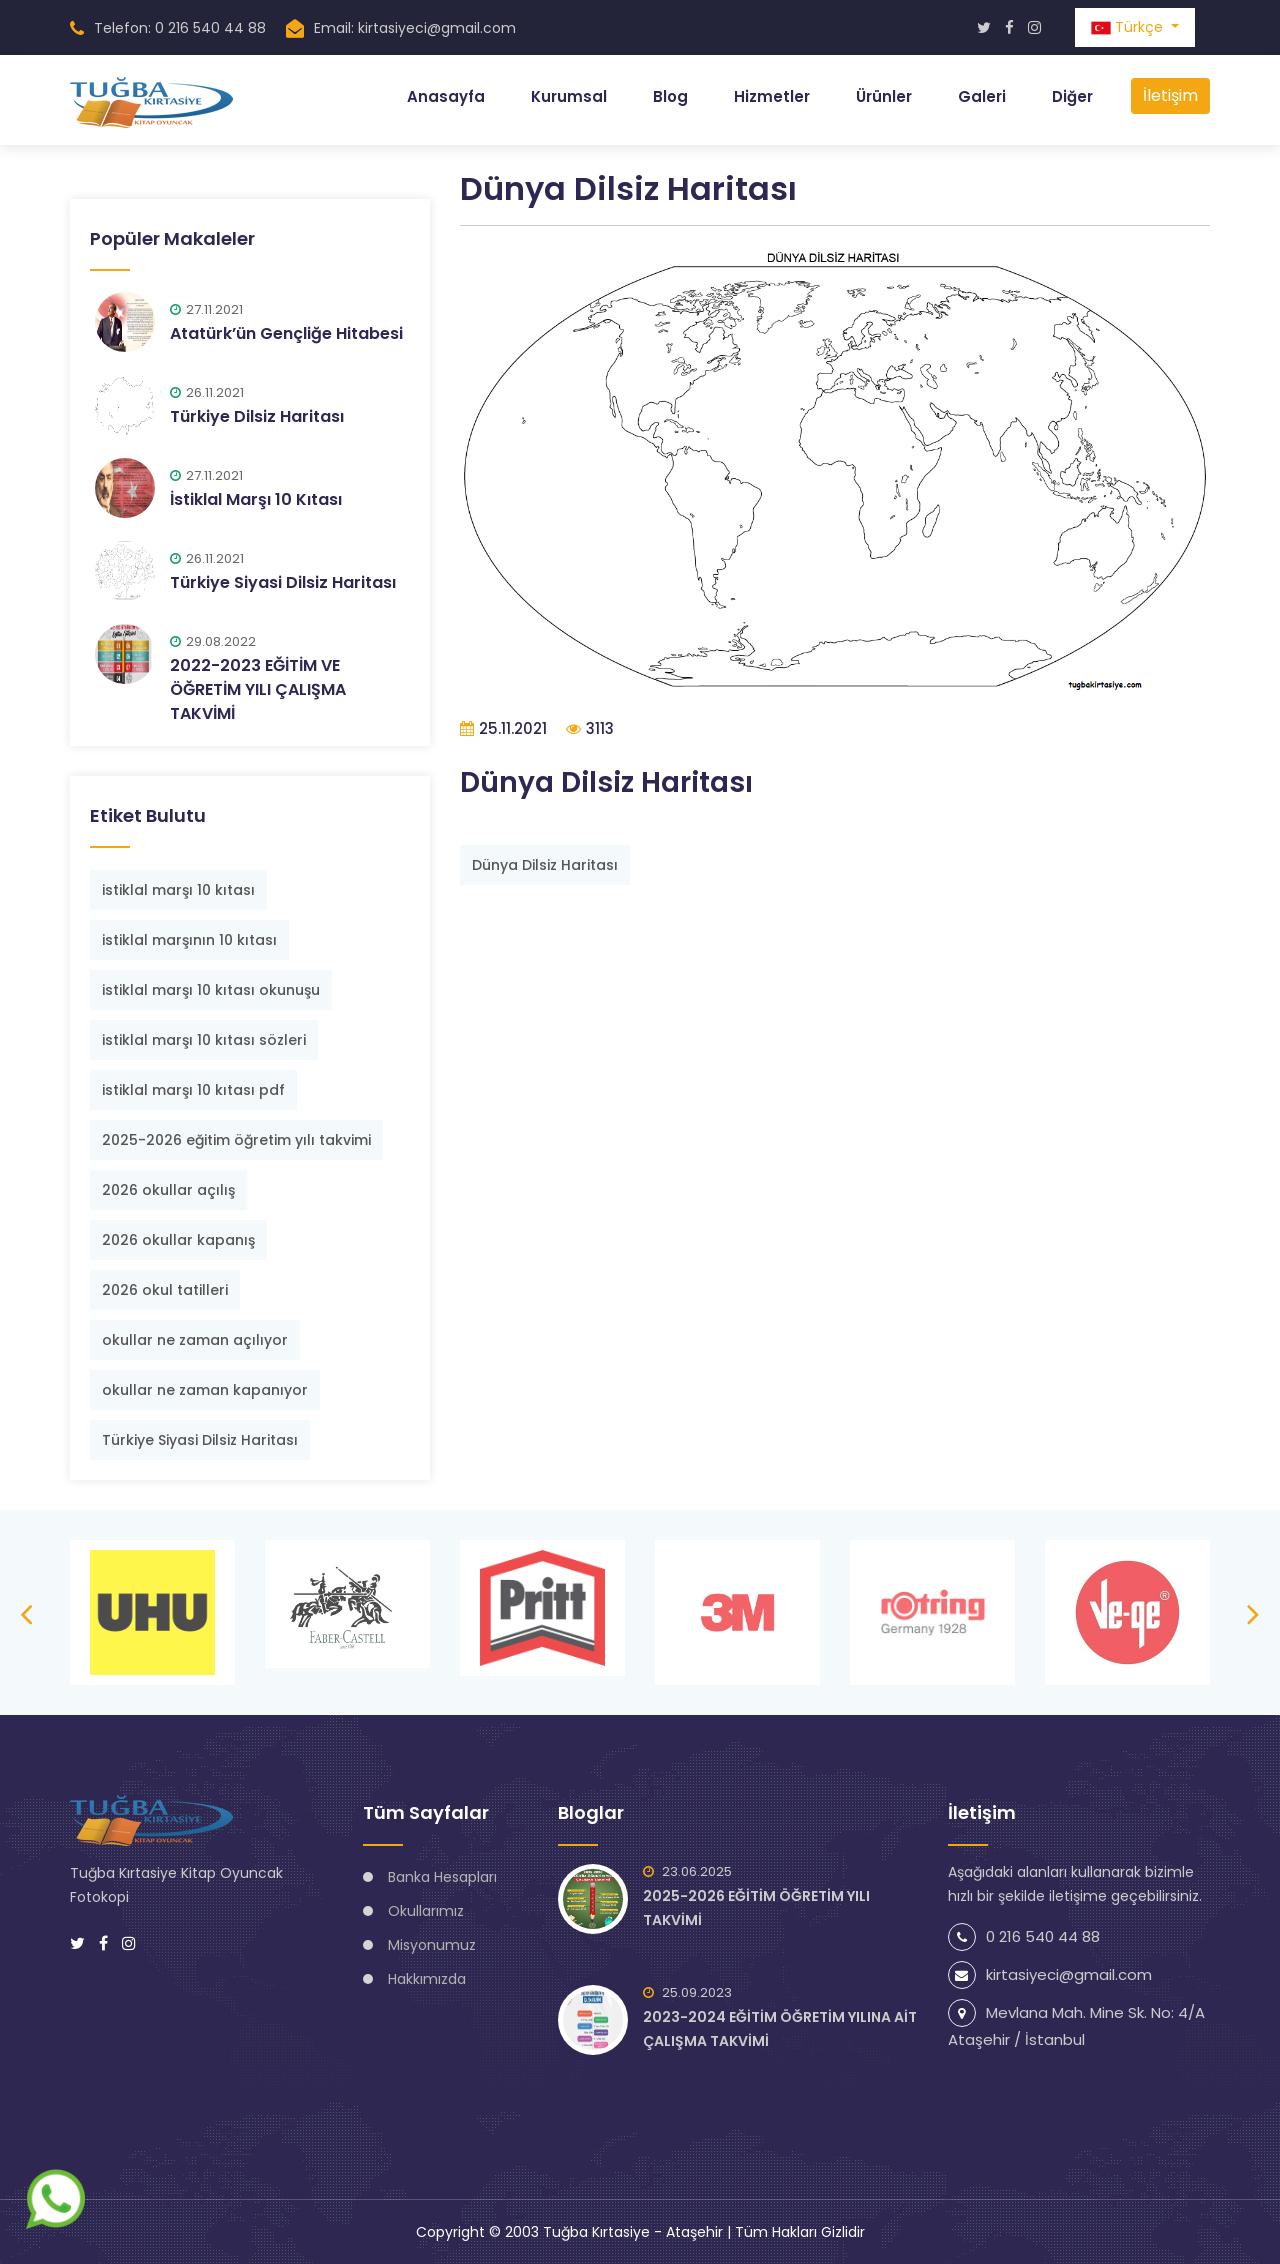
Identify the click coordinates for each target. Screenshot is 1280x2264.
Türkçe (1129, 27)
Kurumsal (569, 96)
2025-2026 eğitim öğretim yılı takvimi (236, 1139)
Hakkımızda (427, 1978)
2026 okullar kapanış (178, 1239)
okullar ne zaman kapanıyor (205, 1389)
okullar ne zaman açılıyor (195, 1339)
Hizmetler (772, 96)
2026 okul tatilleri (165, 1289)
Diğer (1072, 96)
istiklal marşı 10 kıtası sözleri (204, 1039)
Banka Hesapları (442, 1876)
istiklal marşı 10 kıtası (178, 889)
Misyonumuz (432, 1944)
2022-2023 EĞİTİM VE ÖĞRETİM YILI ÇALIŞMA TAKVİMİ (258, 688)
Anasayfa (446, 96)
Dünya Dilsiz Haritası (545, 865)
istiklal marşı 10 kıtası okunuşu (211, 989)
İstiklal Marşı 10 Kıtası (256, 498)
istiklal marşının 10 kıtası (189, 939)
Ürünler (884, 96)
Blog (670, 96)
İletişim (1170, 95)
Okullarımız (426, 1910)
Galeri (982, 96)
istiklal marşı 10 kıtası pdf (193, 1089)
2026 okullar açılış (168, 1189)
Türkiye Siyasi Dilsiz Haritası (283, 581)
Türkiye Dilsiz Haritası (257, 415)
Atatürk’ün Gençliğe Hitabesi (286, 332)
